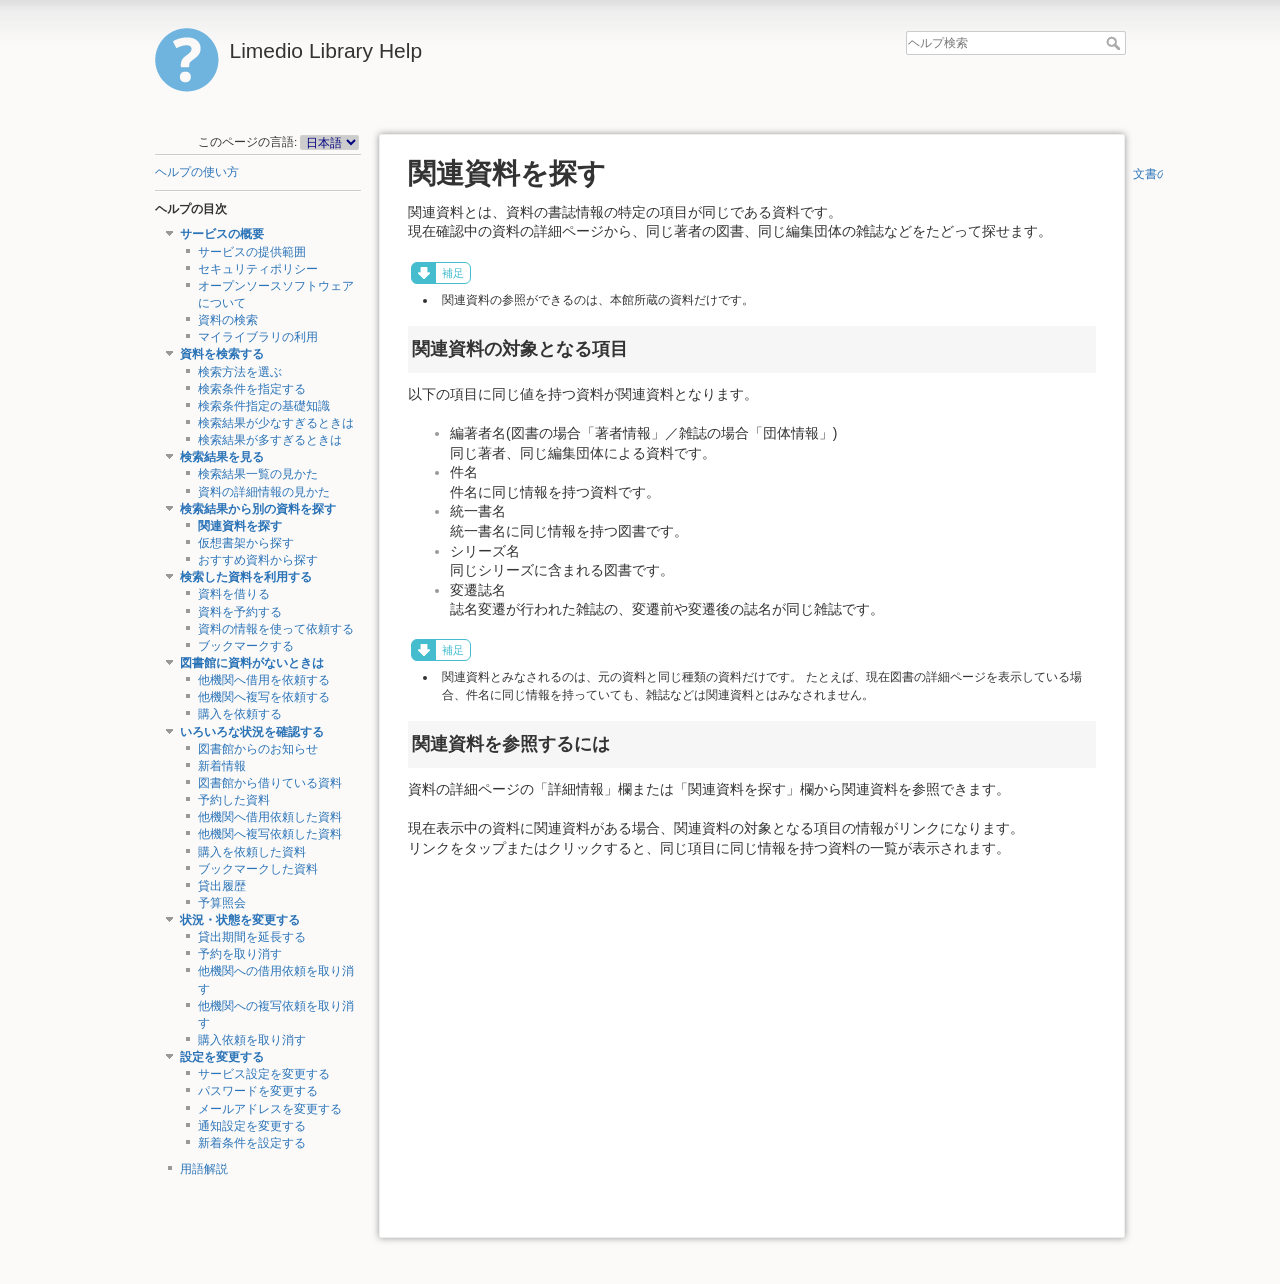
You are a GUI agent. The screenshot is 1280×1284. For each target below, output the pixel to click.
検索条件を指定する (252, 389)
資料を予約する (240, 612)
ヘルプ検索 (1115, 43)
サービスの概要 (222, 234)
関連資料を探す (240, 526)
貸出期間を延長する (252, 937)
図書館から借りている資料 (270, 783)
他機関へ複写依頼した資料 (270, 834)
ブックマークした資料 (258, 869)
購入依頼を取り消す (252, 1040)
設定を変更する (222, 1057)
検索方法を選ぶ (240, 372)
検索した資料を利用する (246, 577)
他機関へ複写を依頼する (264, 697)
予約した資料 (234, 800)
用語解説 (204, 1169)
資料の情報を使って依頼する (276, 629)
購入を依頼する (240, 714)
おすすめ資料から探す (258, 560)
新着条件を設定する (252, 1143)
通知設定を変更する (252, 1126)
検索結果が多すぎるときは (270, 440)
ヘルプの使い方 (197, 172)
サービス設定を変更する (264, 1074)
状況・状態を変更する (240, 920)
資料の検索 (228, 320)
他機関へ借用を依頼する (264, 680)
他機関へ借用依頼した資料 (270, 817)
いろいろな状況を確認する (252, 732)
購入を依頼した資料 (252, 852)
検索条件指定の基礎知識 (264, 406)
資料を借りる (234, 594)
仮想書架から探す (246, 543)
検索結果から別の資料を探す (258, 509)
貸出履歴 (222, 886)
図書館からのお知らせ (258, 749)
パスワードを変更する (258, 1091)
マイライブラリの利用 (258, 337)
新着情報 (222, 766)
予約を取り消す (240, 954)
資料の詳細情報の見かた (264, 492)
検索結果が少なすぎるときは (276, 423)
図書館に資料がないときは (252, 663)
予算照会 (222, 903)
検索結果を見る (222, 457)
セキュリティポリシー (258, 269)
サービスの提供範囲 (252, 252)
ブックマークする (246, 646)
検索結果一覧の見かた (258, 474)
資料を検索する (222, 354)
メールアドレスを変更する (270, 1109)
